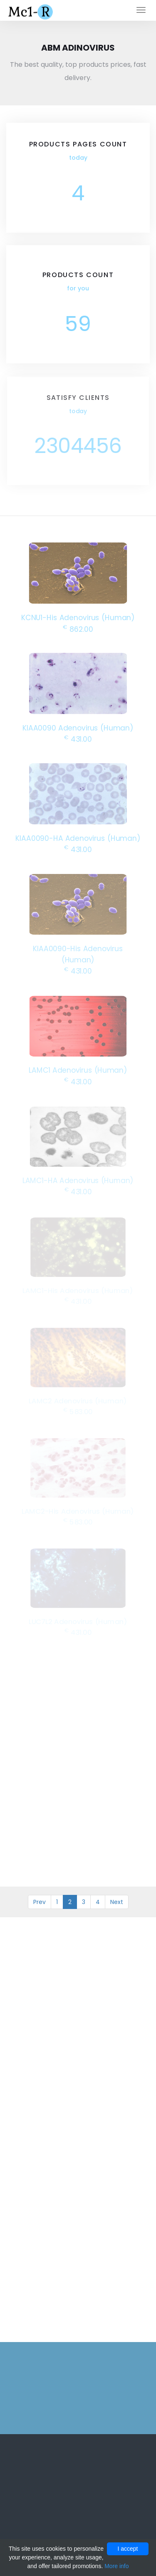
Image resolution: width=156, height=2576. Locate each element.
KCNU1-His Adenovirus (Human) (78, 617)
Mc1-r (31, 11)
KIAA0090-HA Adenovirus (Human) (78, 837)
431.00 (78, 738)
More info (116, 2566)
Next (116, 1902)
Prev (39, 1902)
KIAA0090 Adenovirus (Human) (78, 727)
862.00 (78, 628)
